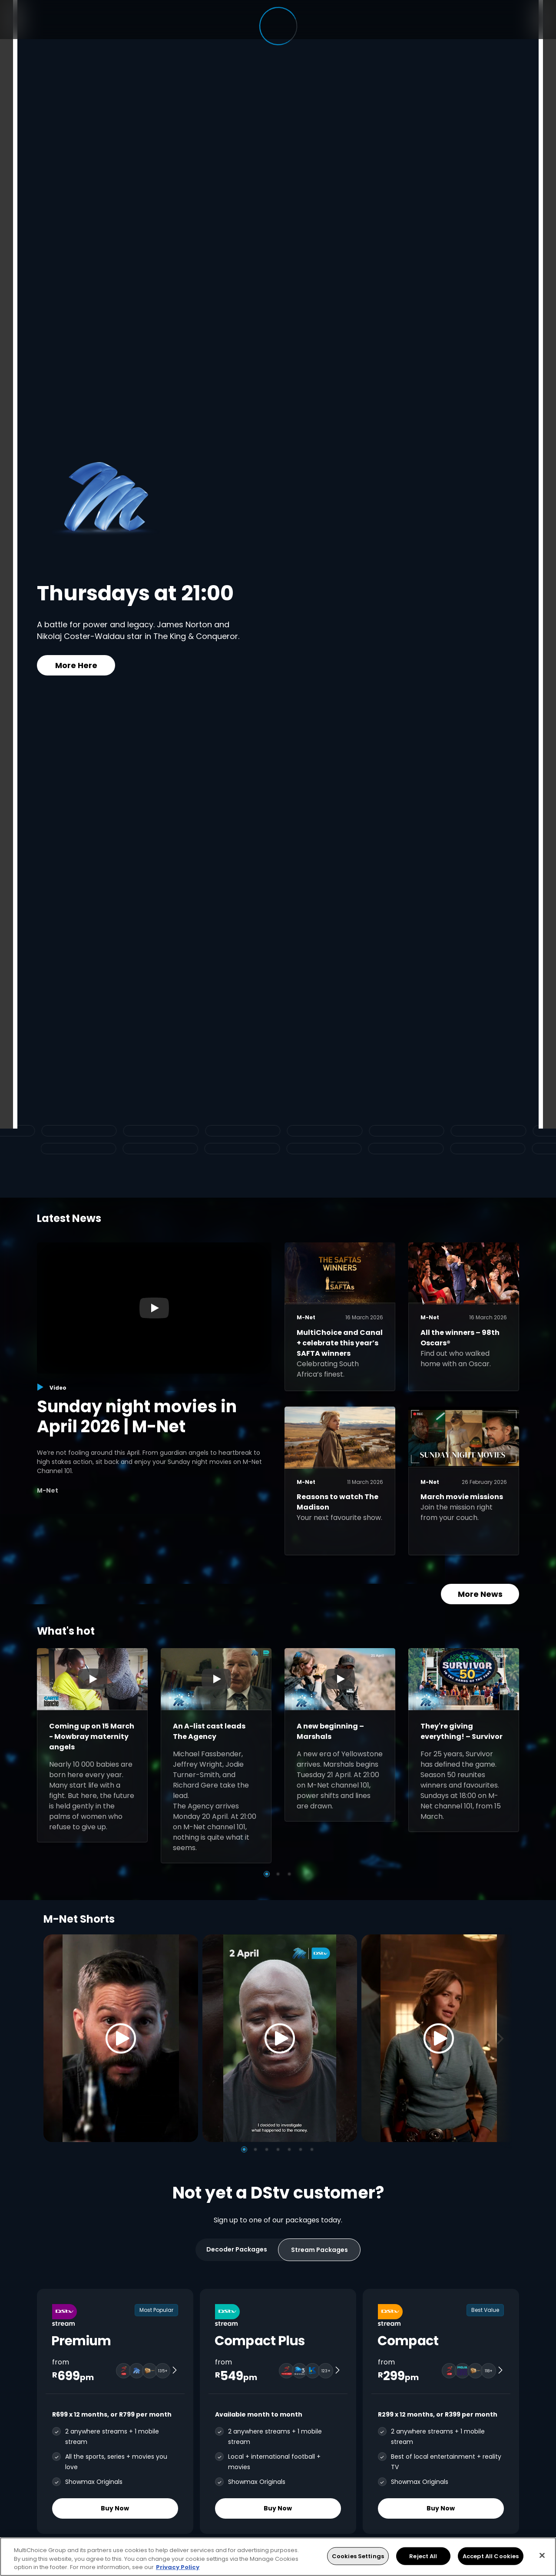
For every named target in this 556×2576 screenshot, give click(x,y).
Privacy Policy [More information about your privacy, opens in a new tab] (177, 2567)
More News (480, 1594)
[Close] (542, 2555)
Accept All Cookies (491, 2556)
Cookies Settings (358, 2556)
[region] (278, 2556)
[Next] (503, 2038)
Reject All (423, 2556)
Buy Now (115, 2507)
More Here (76, 665)
